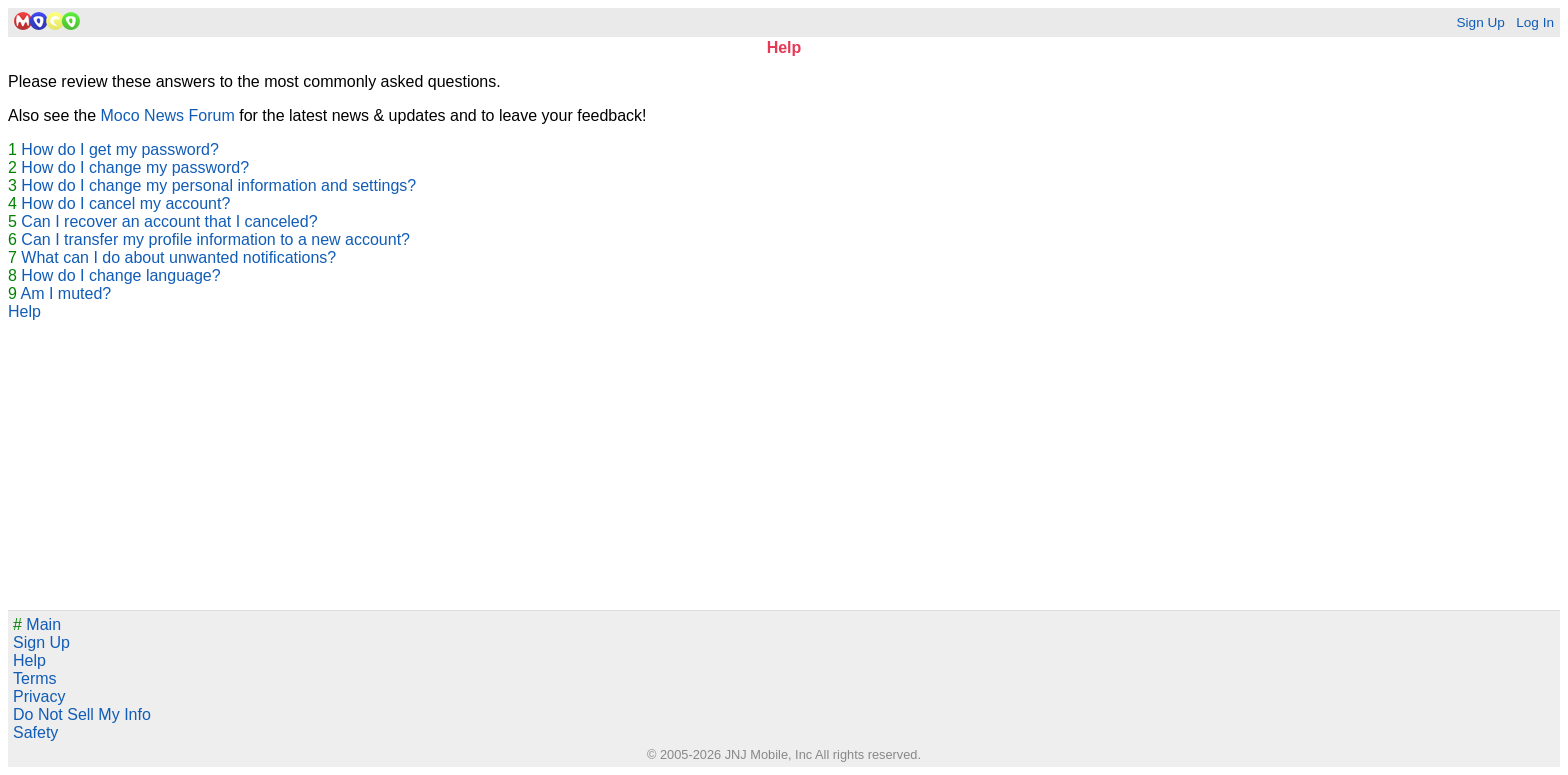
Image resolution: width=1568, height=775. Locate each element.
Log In (1535, 22)
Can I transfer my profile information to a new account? (215, 239)
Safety (35, 732)
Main (37, 624)
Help (24, 311)
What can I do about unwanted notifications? (178, 257)
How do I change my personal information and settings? (218, 185)
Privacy (39, 696)
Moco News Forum (168, 115)
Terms (35, 678)
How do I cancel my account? (125, 203)
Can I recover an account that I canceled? (169, 221)
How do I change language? (120, 275)
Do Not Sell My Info (82, 714)
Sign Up (1480, 22)
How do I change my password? (135, 167)
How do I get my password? (119, 149)
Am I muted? (65, 293)
